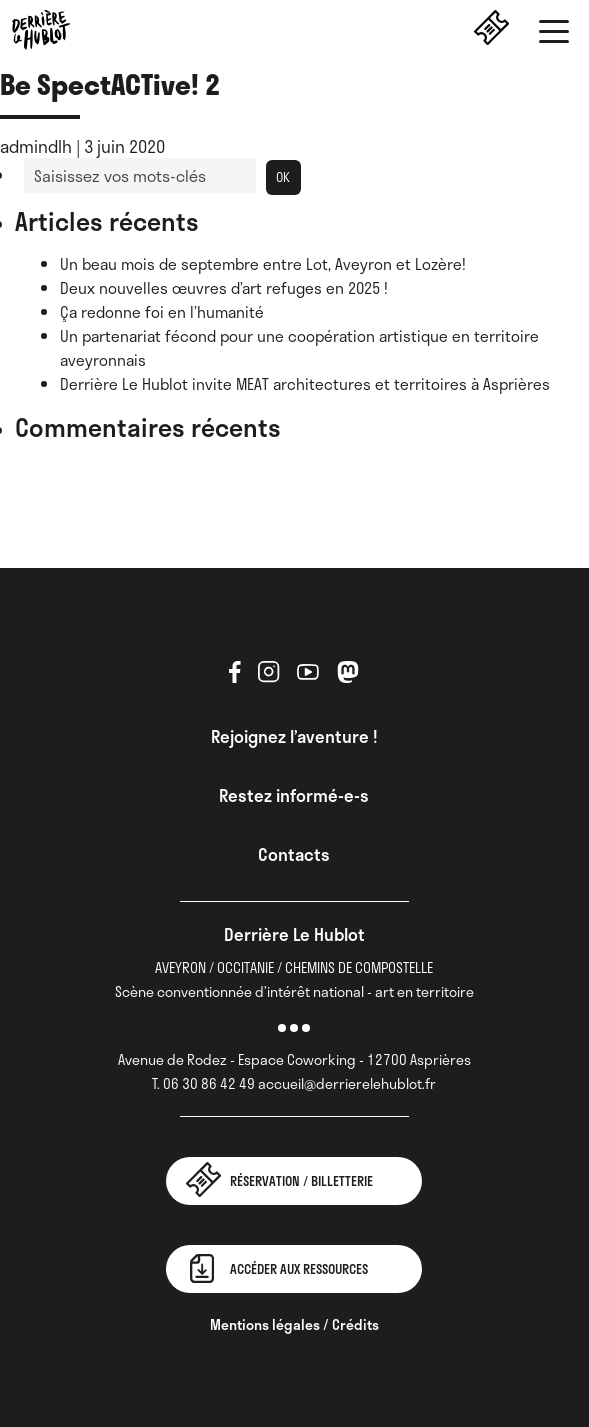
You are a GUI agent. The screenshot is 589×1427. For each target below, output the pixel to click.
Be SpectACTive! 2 (110, 83)
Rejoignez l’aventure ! (294, 736)
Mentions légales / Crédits (294, 1324)
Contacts (294, 854)
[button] (554, 34)
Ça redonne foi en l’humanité (162, 312)
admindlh (36, 146)
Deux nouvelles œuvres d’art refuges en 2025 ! (224, 288)
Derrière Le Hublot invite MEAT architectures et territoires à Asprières (305, 384)
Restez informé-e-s (294, 795)
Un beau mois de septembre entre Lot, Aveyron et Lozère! (263, 264)
